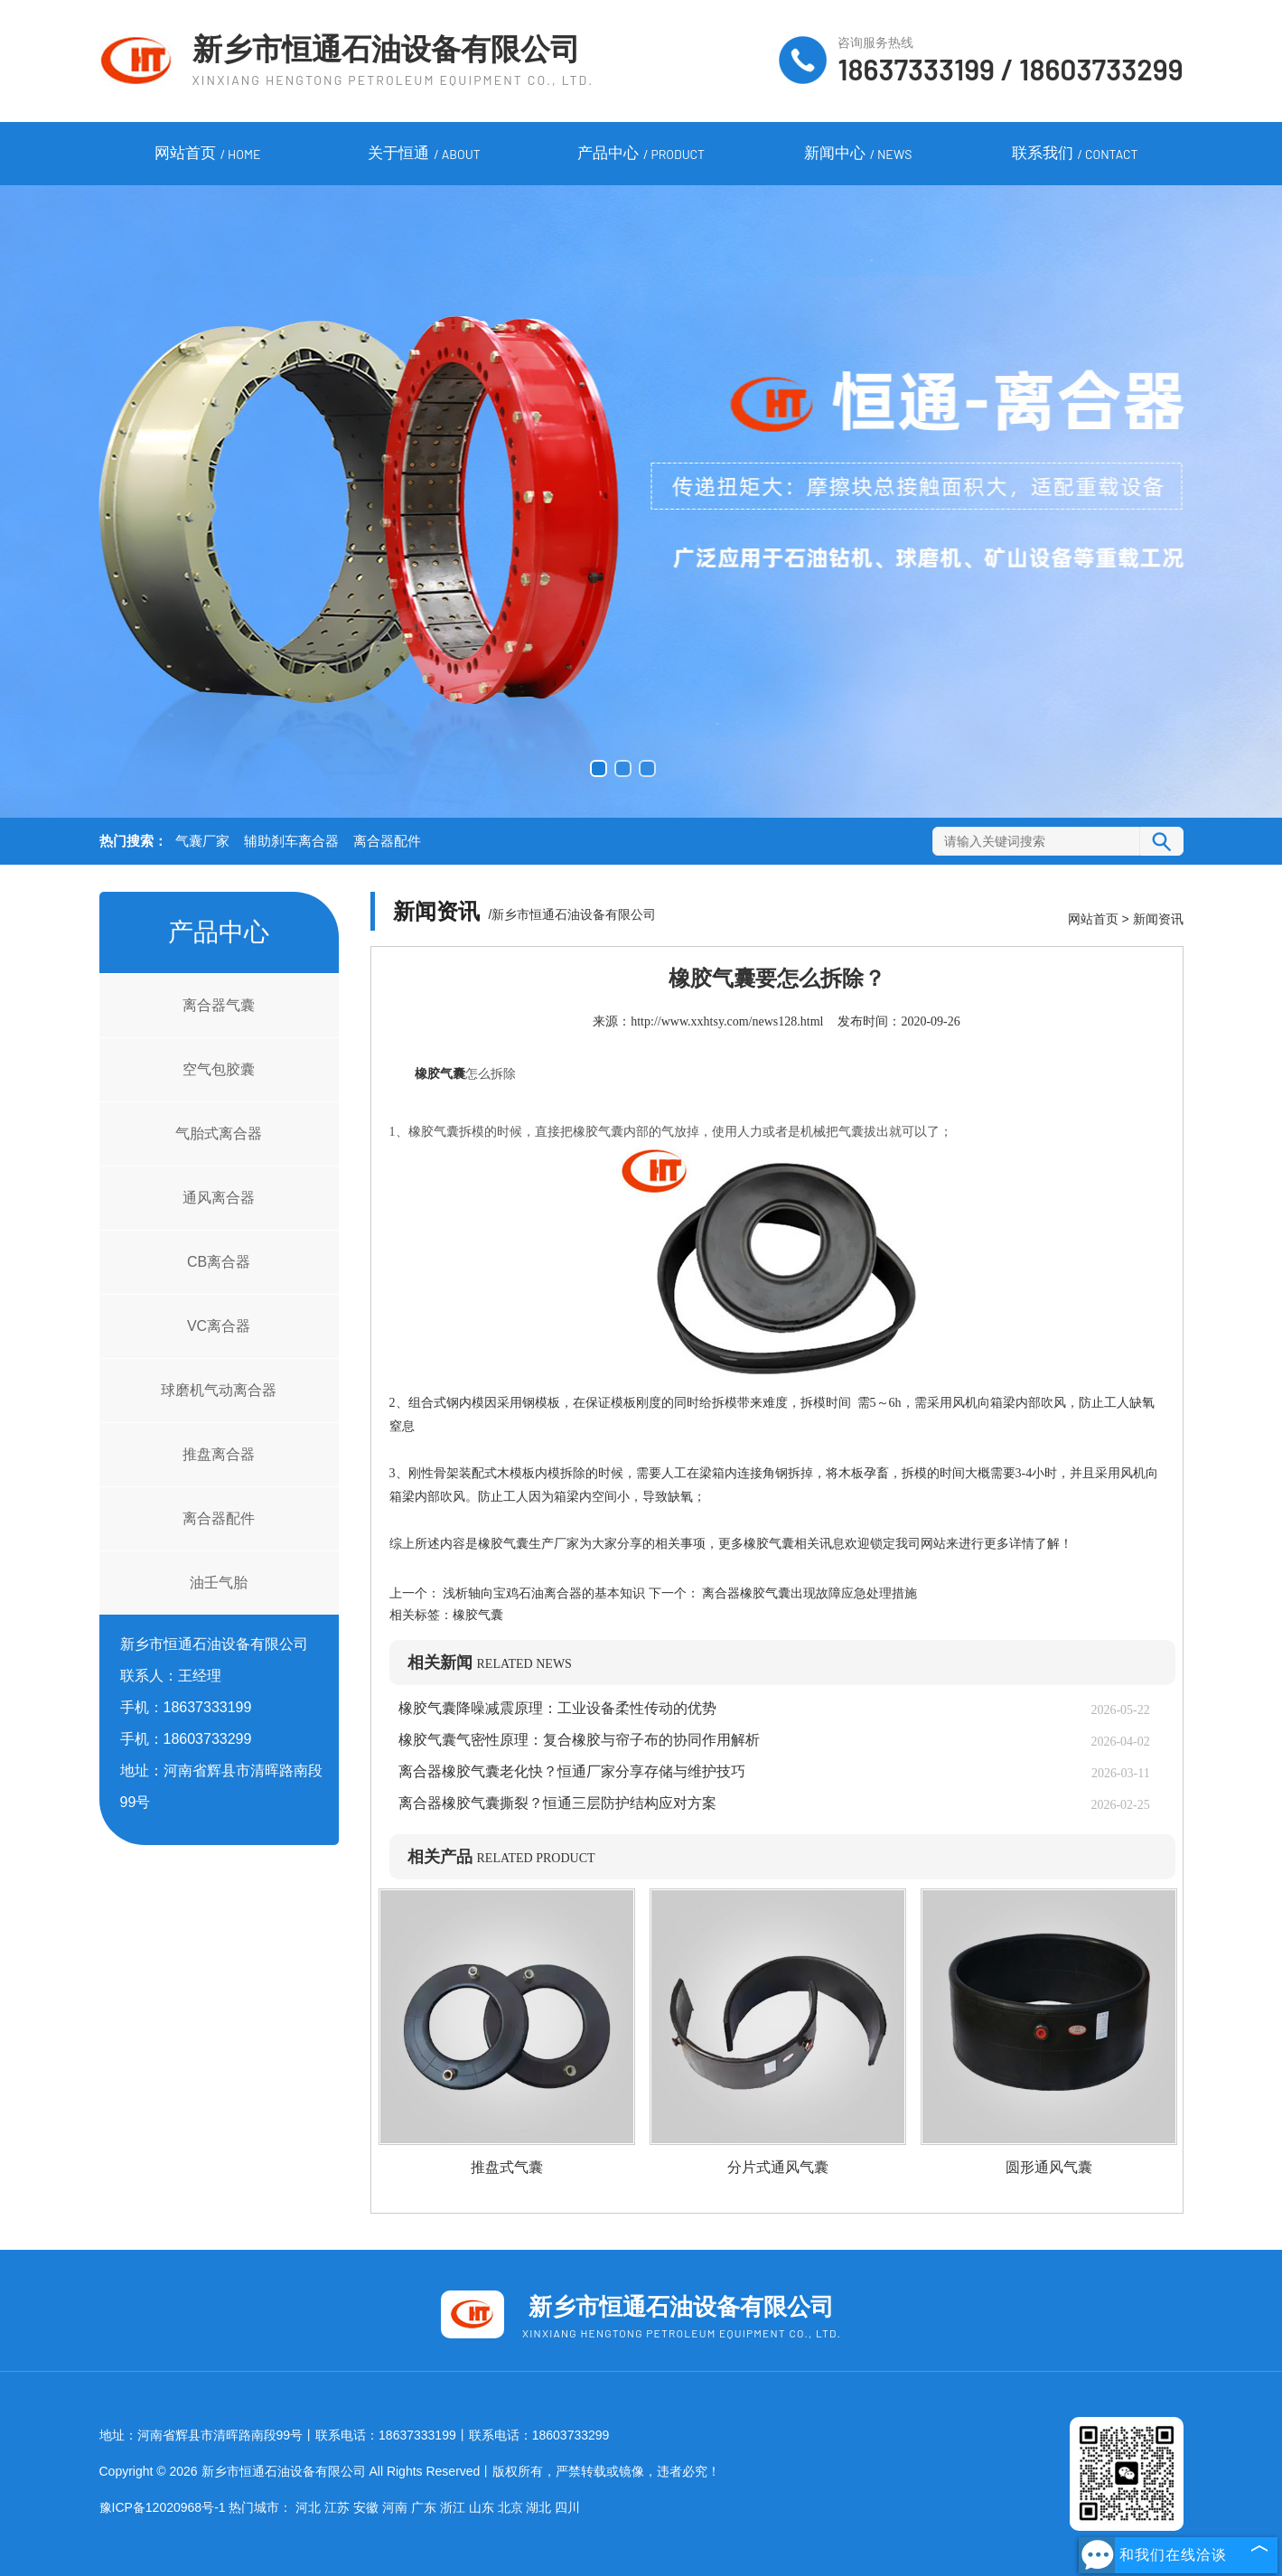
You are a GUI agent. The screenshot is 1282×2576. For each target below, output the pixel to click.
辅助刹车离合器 (291, 841)
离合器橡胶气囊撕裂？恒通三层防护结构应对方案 (557, 1803)
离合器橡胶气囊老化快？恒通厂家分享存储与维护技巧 (571, 1771)
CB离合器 (218, 1261)
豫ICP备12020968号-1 (162, 2507)
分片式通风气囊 (777, 2167)
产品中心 (641, 154)
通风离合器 (218, 1197)
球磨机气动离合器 (218, 1390)
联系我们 (1075, 154)
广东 (423, 2507)
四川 (567, 2507)
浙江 (452, 2507)
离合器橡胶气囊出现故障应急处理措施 (808, 1593)
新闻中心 (858, 154)
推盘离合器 (218, 1454)
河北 (308, 2507)
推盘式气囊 (507, 2167)
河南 (394, 2507)
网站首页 (207, 154)
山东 (481, 2507)
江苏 (337, 2507)
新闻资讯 (1158, 919)
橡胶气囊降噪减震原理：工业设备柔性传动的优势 (557, 1708)
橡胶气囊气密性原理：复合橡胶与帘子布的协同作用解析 (579, 1739)
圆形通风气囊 (1049, 2167)
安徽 (366, 2507)
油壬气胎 (219, 1582)
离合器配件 (387, 841)
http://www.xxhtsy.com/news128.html (727, 1021)
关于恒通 (424, 154)
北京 (510, 2507)
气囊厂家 (202, 841)
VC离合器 (218, 1326)
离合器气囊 (218, 1005)
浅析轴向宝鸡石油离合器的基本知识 (544, 1593)
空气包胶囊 (218, 1069)
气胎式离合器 (218, 1133)
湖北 (538, 2507)
